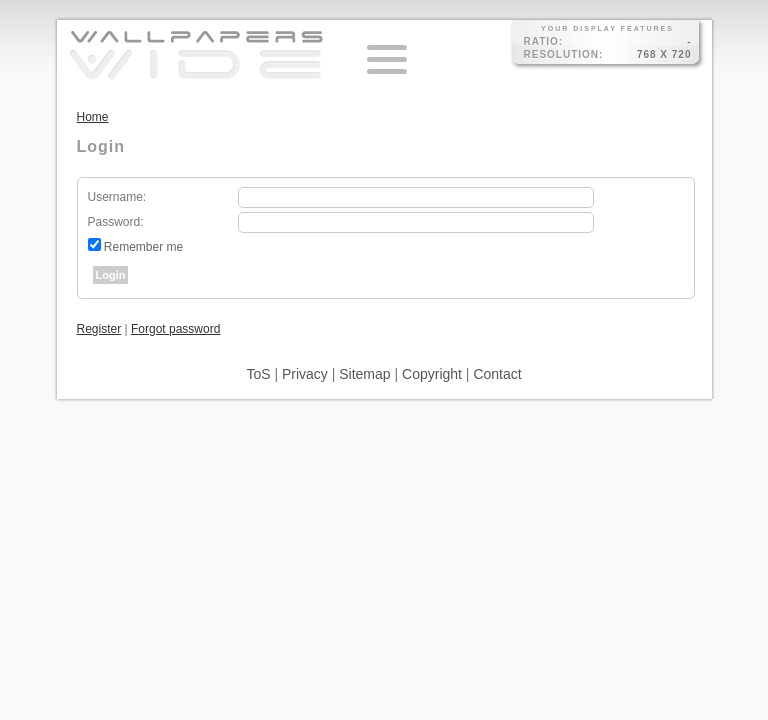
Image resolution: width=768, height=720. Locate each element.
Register (99, 329)
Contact (497, 374)
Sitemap (364, 374)
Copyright (432, 374)
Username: (117, 197)
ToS (258, 374)
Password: (116, 222)
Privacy (305, 374)
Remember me (143, 247)
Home (93, 117)
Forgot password (175, 329)
